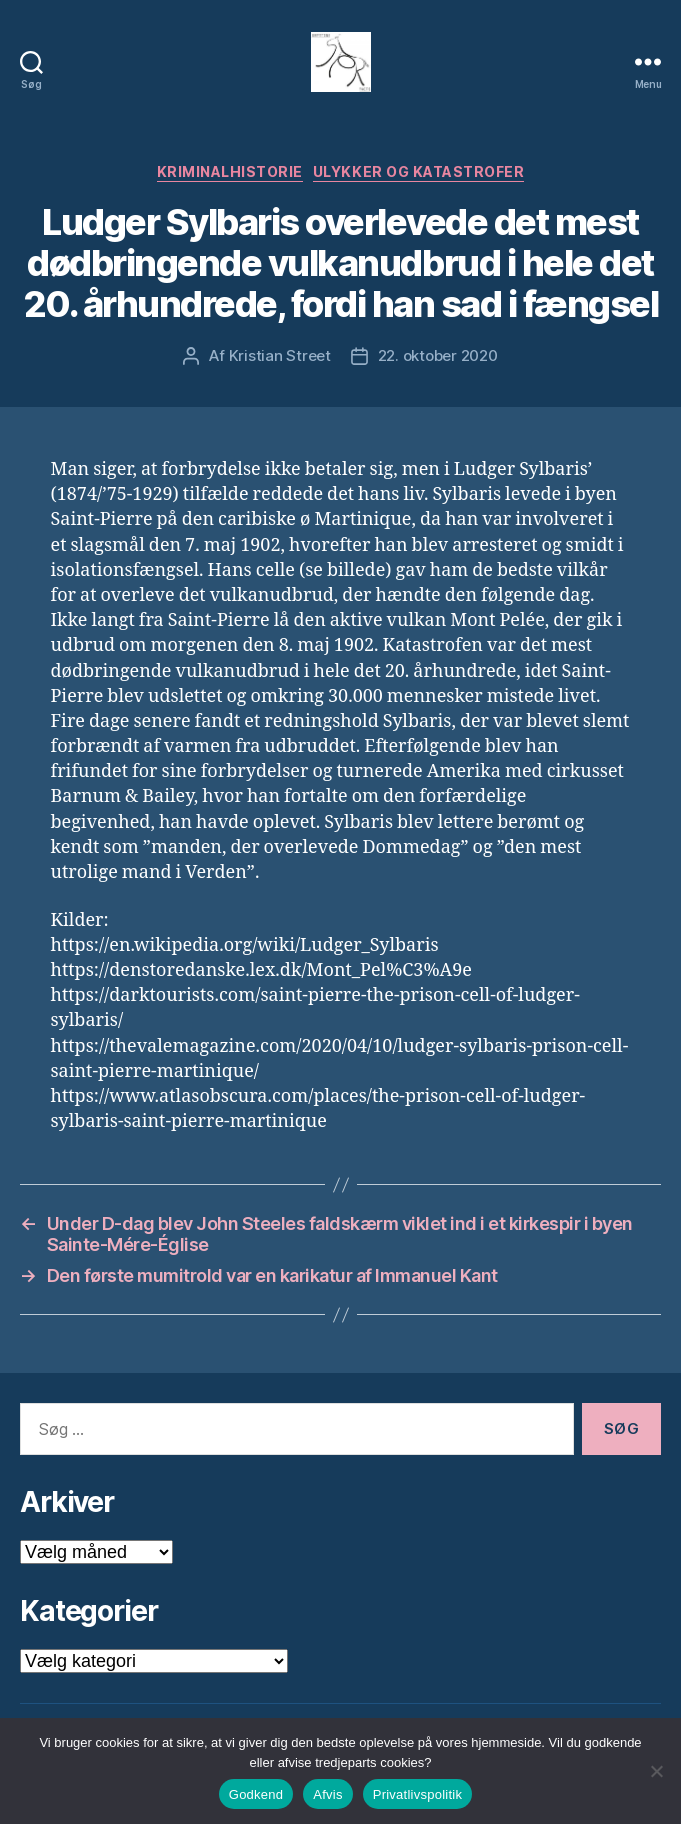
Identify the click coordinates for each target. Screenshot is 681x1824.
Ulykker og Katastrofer (418, 171)
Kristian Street (280, 355)
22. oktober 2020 (438, 355)
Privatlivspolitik (418, 1794)
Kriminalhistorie (230, 171)
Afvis (327, 1794)
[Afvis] (656, 1771)
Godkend (256, 1794)
